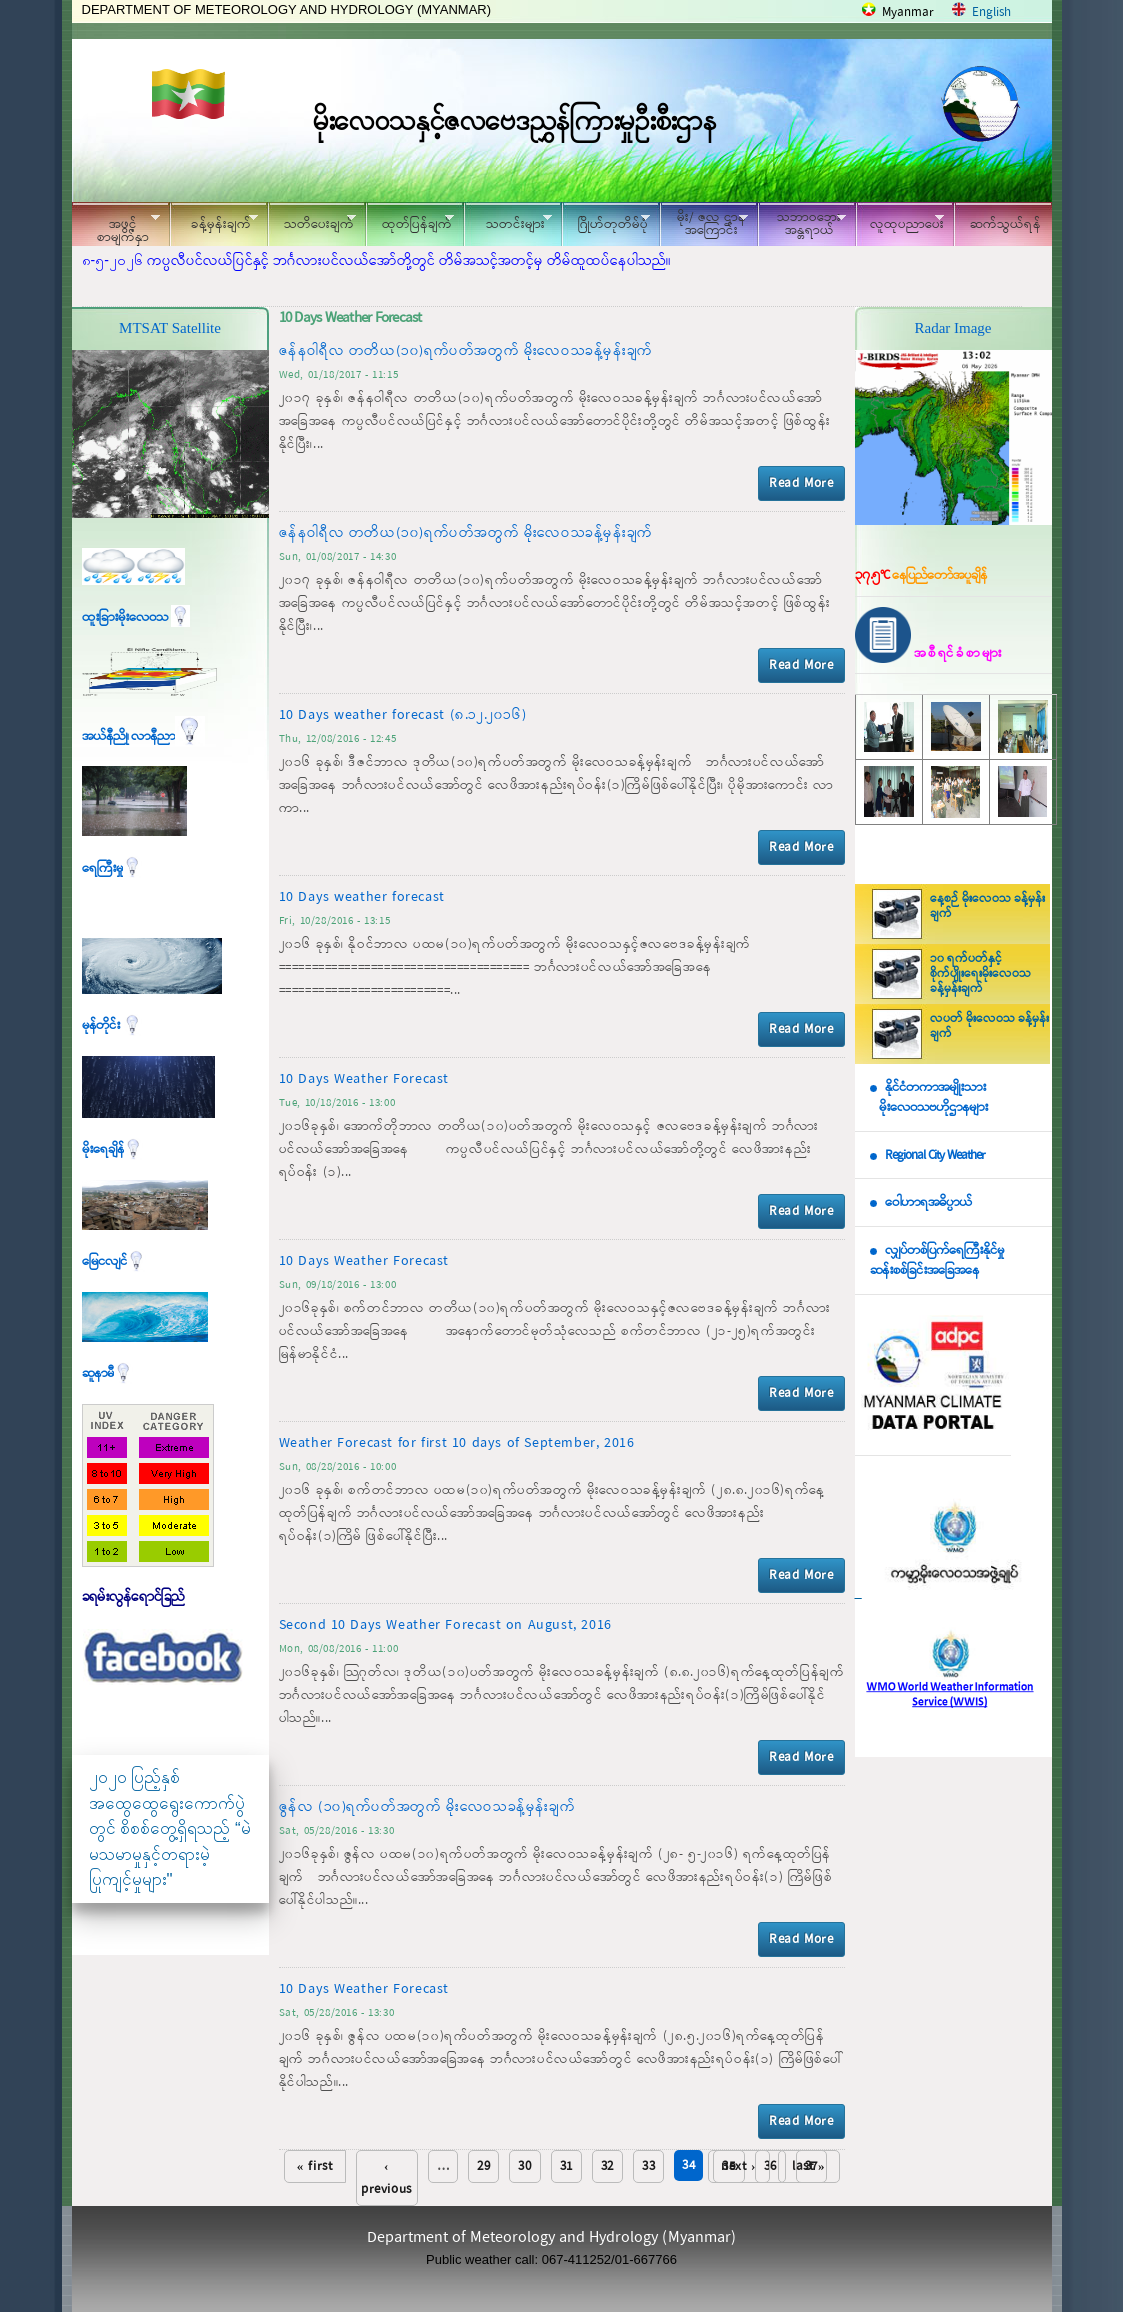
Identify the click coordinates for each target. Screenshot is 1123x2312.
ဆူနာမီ (107, 1373)
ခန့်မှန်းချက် (214, 221)
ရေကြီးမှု (112, 868)
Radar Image (952, 328)
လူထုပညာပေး (900, 221)
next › (738, 2166)
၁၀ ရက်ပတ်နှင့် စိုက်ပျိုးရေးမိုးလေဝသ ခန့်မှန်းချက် (980, 974)
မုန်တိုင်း (112, 1025)
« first (315, 2166)
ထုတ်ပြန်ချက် (410, 221)
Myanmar (908, 12)
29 (483, 2166)
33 (648, 2166)
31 (566, 2166)
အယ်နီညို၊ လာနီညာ (143, 736)
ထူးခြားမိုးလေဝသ (136, 617)
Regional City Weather (935, 1155)
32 (607, 2166)
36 (770, 2166)
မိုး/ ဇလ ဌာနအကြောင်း (704, 224)
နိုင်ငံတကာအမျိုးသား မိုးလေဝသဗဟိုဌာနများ (929, 1098)
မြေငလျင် (114, 1261)
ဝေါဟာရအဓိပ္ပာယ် (928, 1202)
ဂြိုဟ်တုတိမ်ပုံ (606, 221)
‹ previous (386, 2178)
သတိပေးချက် (312, 221)
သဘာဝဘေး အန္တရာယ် (802, 224)
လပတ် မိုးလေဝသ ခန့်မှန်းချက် (989, 1026)
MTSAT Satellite (170, 328)
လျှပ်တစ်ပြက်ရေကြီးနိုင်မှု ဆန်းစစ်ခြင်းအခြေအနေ (937, 1261)
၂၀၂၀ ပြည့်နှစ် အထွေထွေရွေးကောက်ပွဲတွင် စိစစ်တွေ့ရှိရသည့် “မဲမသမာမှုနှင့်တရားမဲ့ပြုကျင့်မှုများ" (170, 1828)
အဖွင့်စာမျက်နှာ (116, 227)
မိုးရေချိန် (112, 1149)
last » (808, 2166)
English (991, 12)
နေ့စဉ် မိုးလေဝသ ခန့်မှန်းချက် (987, 906)
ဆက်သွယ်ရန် (1005, 224)
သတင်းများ (508, 221)
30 (524, 2166)
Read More (801, 483)
